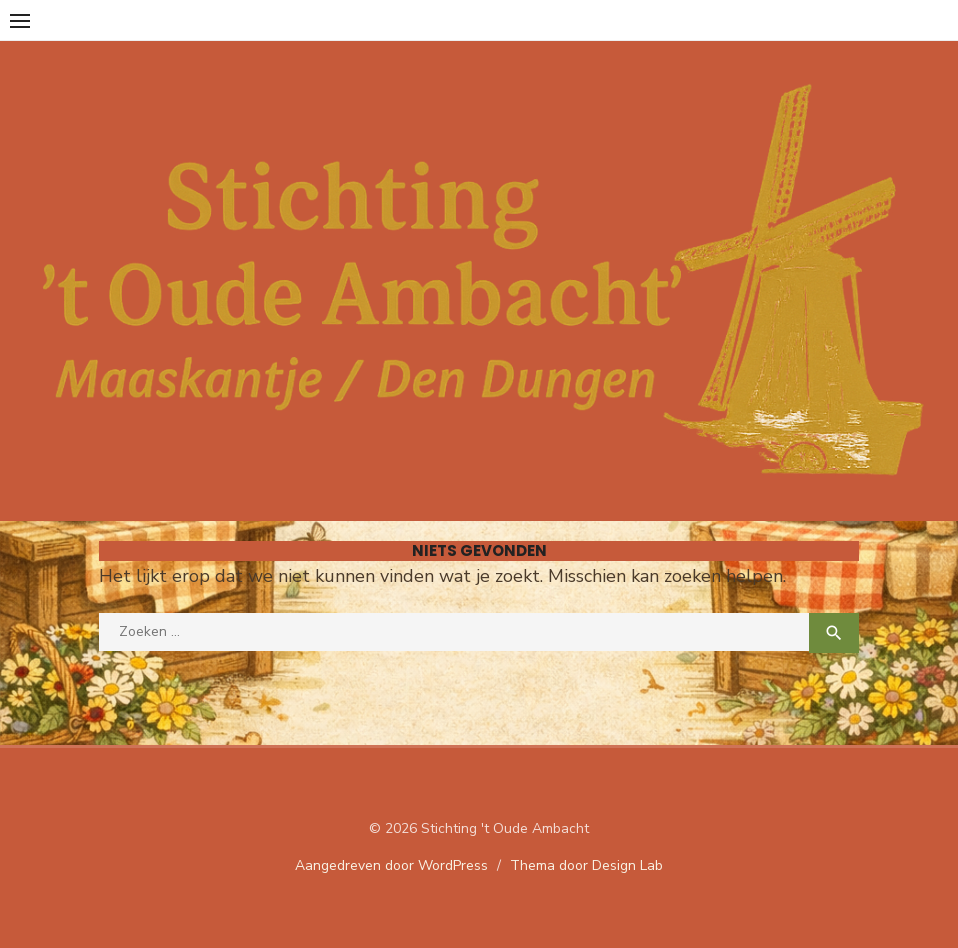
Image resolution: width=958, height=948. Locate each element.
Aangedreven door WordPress (391, 865)
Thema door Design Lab (586, 865)
